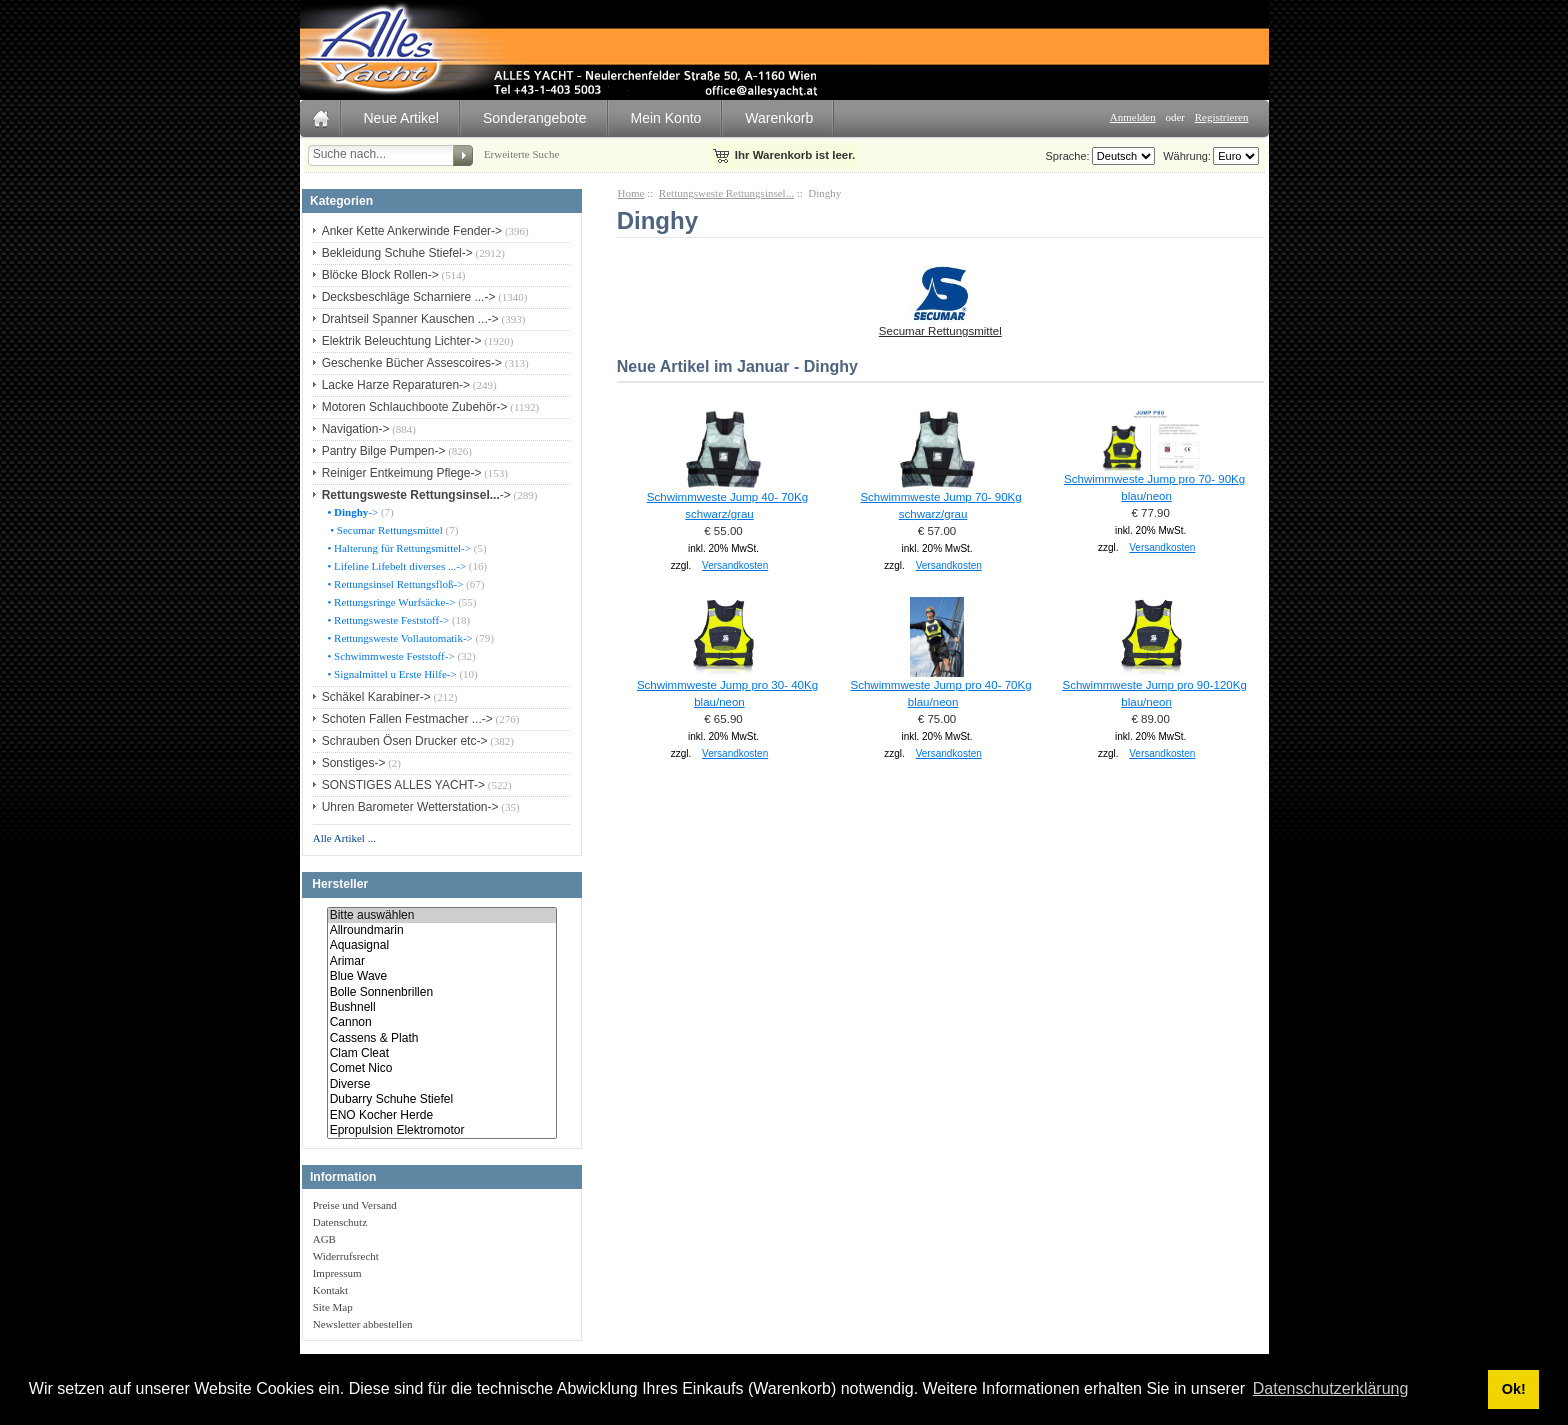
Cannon (442, 1022)
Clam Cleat (442, 1053)
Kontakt (330, 1290)
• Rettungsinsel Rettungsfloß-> (394, 584)
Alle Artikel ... (344, 838)
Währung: (1184, 156)
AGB (324, 1239)
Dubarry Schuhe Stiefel (442, 1099)
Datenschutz (340, 1222)
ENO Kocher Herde (442, 1115)
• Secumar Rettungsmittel (384, 530)
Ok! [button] (1514, 1389)
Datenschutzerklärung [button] (1331, 1388)
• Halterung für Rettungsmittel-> (398, 548)
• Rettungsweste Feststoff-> (387, 620)
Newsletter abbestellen (363, 1324)
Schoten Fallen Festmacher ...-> (407, 719)
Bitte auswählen (442, 915)
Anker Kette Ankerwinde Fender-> (412, 231)
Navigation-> (356, 429)
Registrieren (1222, 117)
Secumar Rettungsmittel (940, 325)
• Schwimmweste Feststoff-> (390, 656)
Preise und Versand (355, 1205)
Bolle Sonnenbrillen (442, 992)
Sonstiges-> (354, 763)
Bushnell (442, 1007)
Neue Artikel (401, 118)
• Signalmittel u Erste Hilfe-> (391, 674)
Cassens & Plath (442, 1038)
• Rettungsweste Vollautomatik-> (399, 638)
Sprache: (1068, 156)
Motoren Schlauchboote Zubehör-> (415, 407)
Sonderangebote (535, 118)
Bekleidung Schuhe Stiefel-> (397, 253)
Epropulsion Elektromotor (442, 1130)
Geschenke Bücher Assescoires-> (412, 363)
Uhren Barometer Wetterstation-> (410, 807)
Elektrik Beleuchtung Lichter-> (402, 341)
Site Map (333, 1307)
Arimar (442, 961)
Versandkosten (735, 565)
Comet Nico (442, 1068)
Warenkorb (779, 118)
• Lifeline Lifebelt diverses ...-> (395, 566)
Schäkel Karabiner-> (376, 697)
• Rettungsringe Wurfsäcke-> (390, 602)
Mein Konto (666, 118)
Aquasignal (442, 945)
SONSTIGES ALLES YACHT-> (403, 785)
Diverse (442, 1084)
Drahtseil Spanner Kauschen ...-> (410, 319)
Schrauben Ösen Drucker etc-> (405, 741)
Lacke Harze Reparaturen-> (396, 385)
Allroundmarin (442, 930)
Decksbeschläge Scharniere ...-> (409, 297)
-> (416, 495)
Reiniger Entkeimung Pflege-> (402, 473)
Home (631, 193)
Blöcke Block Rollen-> (380, 275)
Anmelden (1133, 117)
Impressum (337, 1273)
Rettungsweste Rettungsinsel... (726, 193)
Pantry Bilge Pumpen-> (384, 451)
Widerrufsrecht (346, 1256)
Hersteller (340, 885)
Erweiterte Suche (521, 154)
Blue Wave (442, 976)
